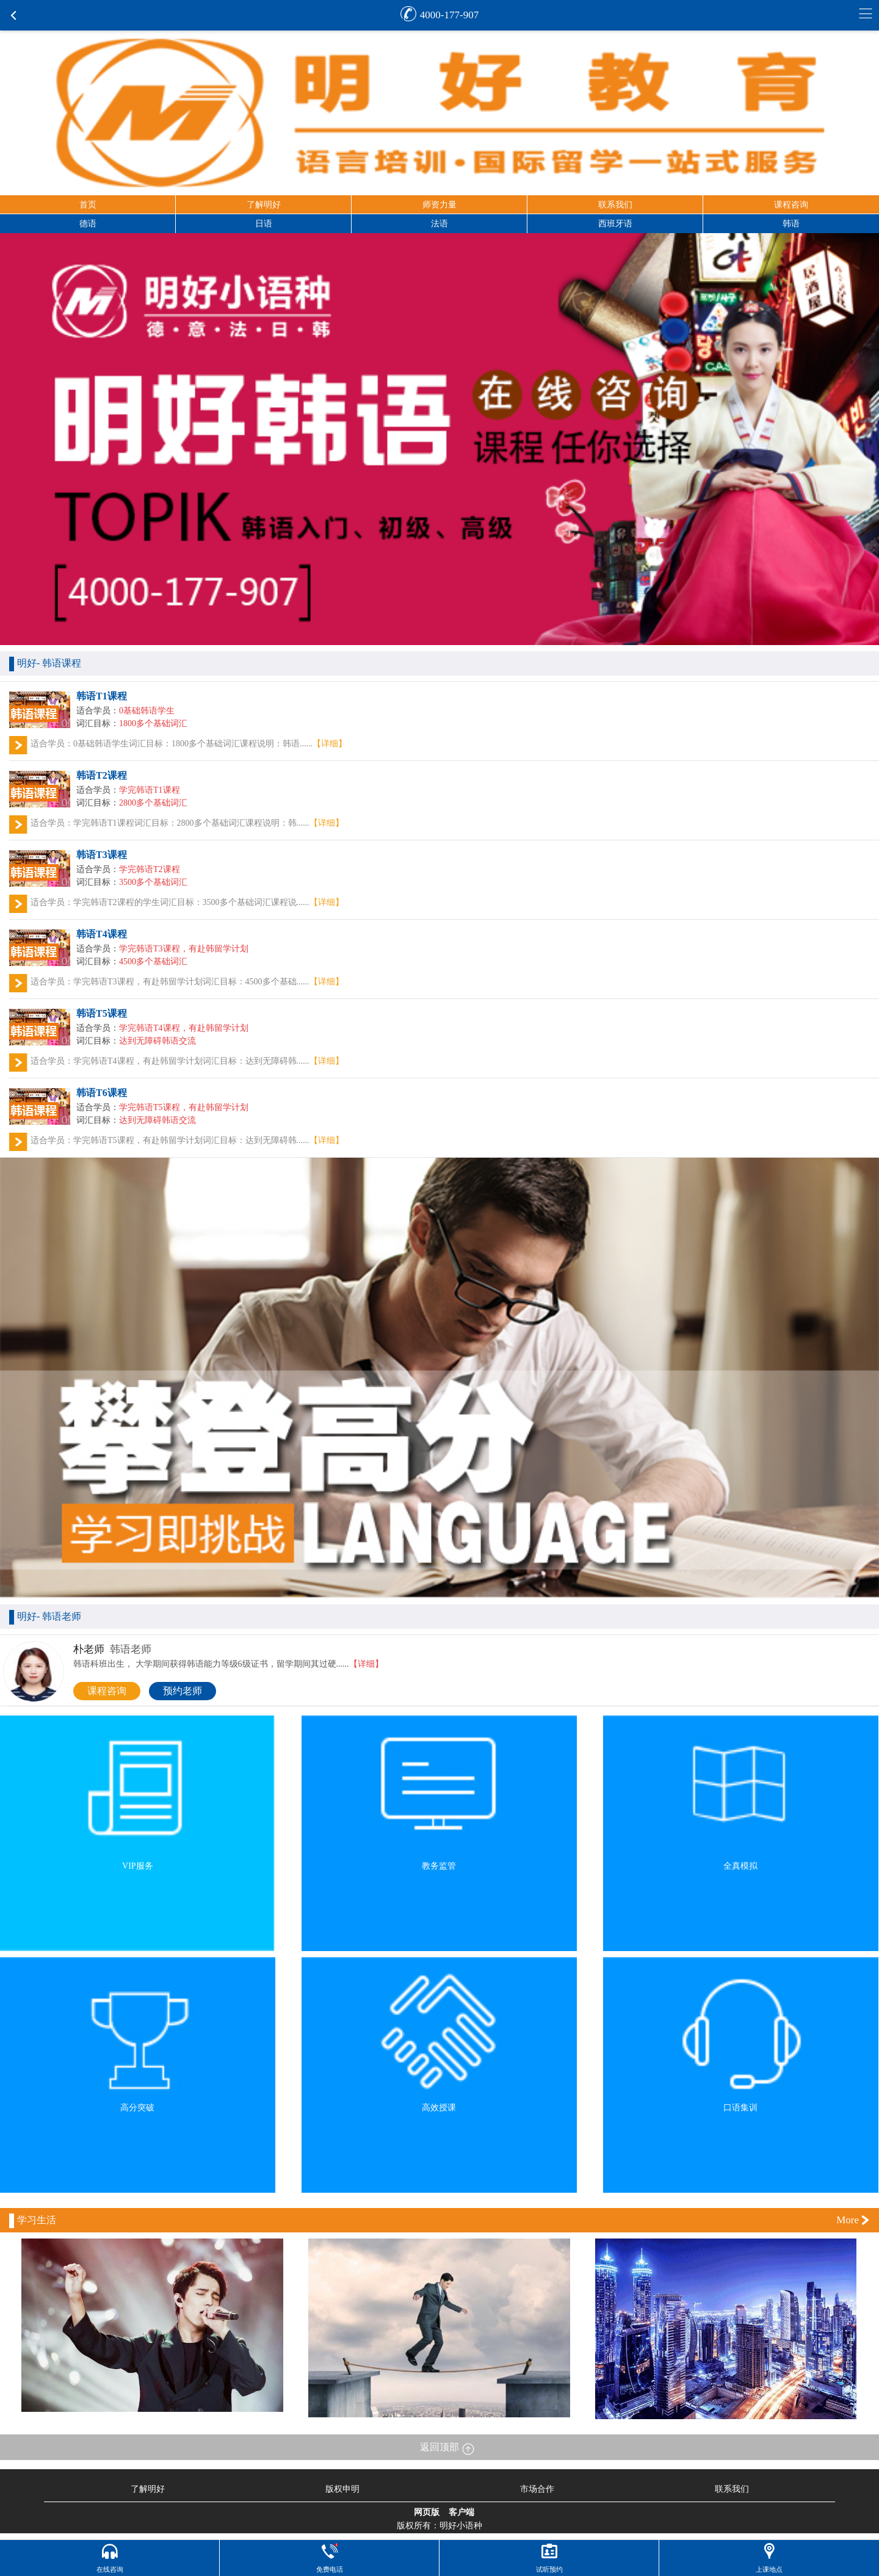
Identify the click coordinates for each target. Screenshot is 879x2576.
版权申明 (342, 2489)
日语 (263, 223)
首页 (87, 204)
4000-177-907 (449, 15)
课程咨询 (791, 204)
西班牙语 (615, 223)
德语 (87, 223)
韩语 (791, 223)
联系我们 (615, 204)
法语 (439, 223)
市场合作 (537, 2489)
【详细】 (330, 743)
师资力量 (439, 204)
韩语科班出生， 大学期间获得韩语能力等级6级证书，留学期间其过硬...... (228, 1664)
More (847, 2220)
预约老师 (182, 1691)
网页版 (427, 2512)
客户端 (461, 2512)
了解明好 (264, 204)
